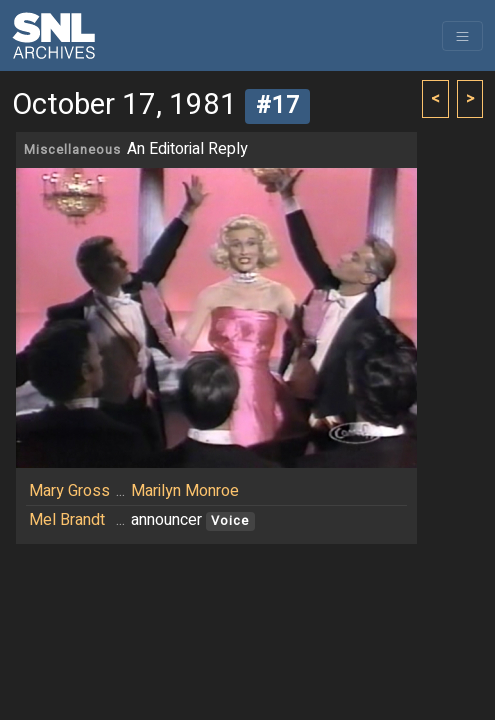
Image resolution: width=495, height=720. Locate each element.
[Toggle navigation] (462, 36)
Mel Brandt (67, 520)
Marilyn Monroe (185, 491)
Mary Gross (69, 491)
